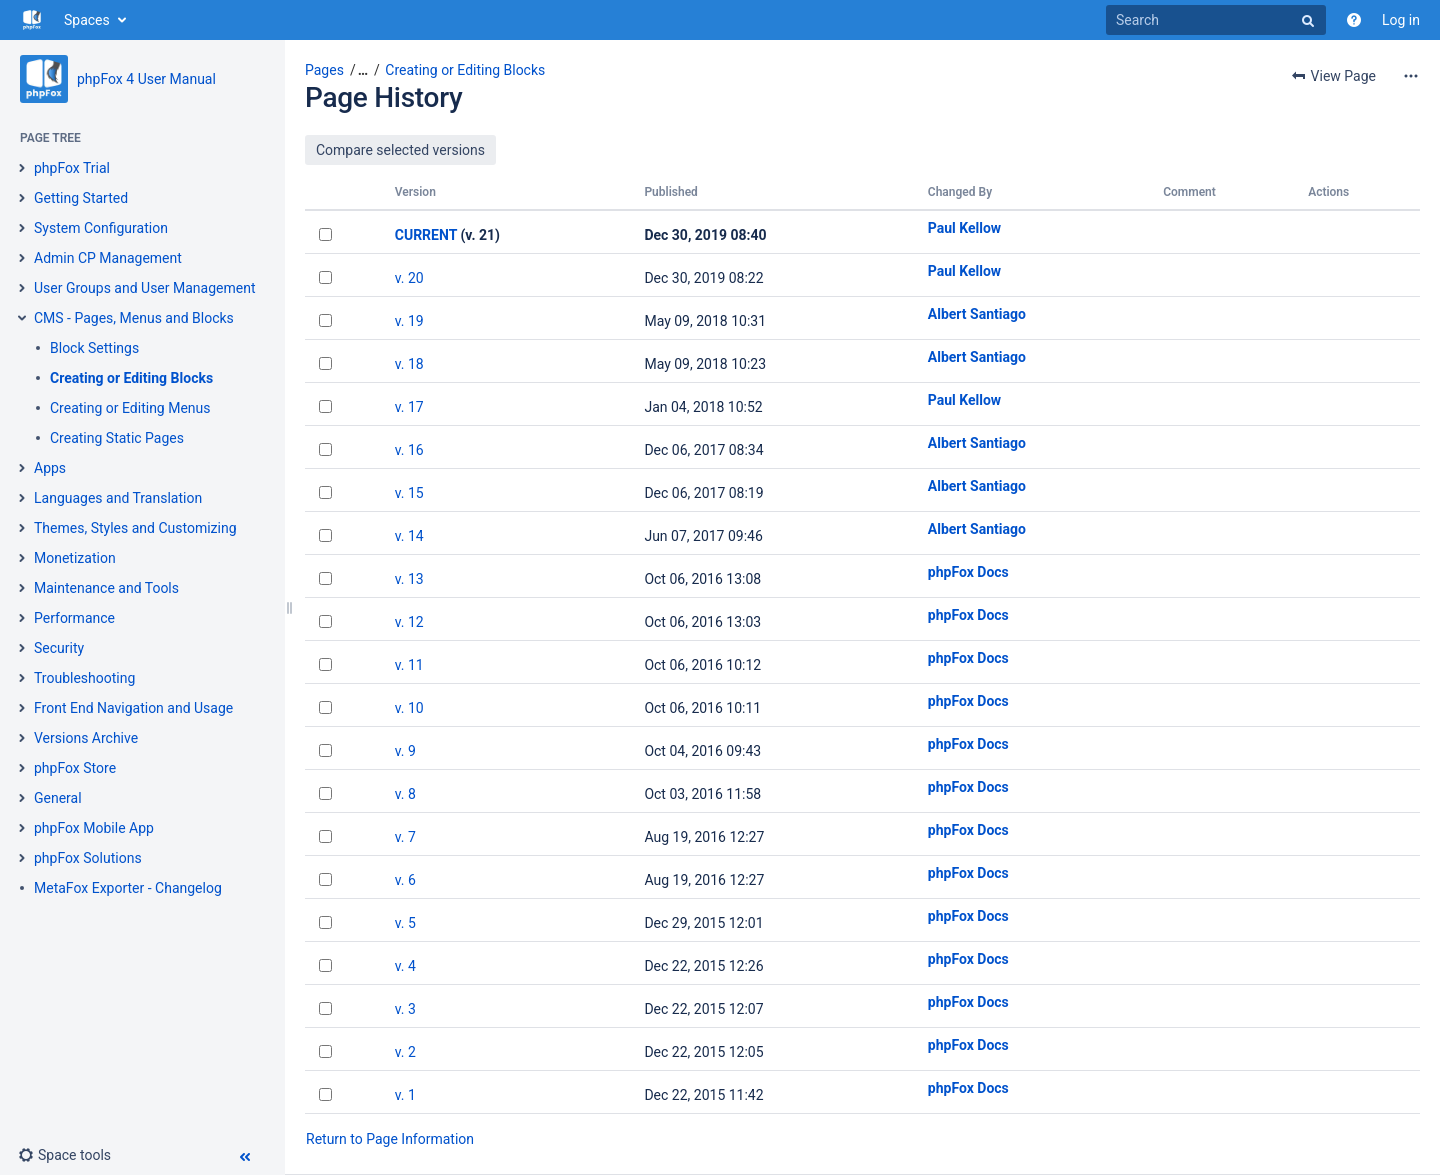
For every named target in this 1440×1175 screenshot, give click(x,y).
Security (59, 648)
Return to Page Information (390, 1139)
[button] (64, 1155)
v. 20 (409, 278)
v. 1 (405, 1095)
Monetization (75, 558)
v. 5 (405, 923)
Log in (1401, 20)
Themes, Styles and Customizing (135, 528)
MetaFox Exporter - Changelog (128, 888)
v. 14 (409, 536)
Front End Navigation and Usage (133, 708)
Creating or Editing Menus (130, 408)
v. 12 (409, 622)
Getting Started (81, 198)
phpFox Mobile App (94, 828)
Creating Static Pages (117, 438)
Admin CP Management (108, 258)
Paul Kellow (964, 228)
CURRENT (426, 235)
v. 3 (405, 1009)
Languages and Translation (118, 498)
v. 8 (405, 794)
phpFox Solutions (88, 858)
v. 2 (405, 1052)
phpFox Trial (72, 168)
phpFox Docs (968, 572)
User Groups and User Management (145, 288)
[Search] (1216, 20)
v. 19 (409, 321)
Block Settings (94, 348)
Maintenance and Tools (106, 588)
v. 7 (405, 837)
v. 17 (409, 407)
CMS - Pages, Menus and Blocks (134, 318)
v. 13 (409, 579)
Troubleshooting (84, 678)
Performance (74, 618)
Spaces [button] (87, 20)
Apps (50, 468)
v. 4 (405, 966)
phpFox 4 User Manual (146, 79)
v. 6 (405, 880)
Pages (324, 70)
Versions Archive (86, 738)
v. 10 (409, 708)
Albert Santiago (977, 314)
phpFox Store (75, 768)
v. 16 (409, 450)
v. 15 (409, 493)
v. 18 (409, 364)
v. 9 (405, 751)
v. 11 (409, 665)
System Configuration (101, 228)
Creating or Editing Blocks (131, 378)
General (58, 798)
